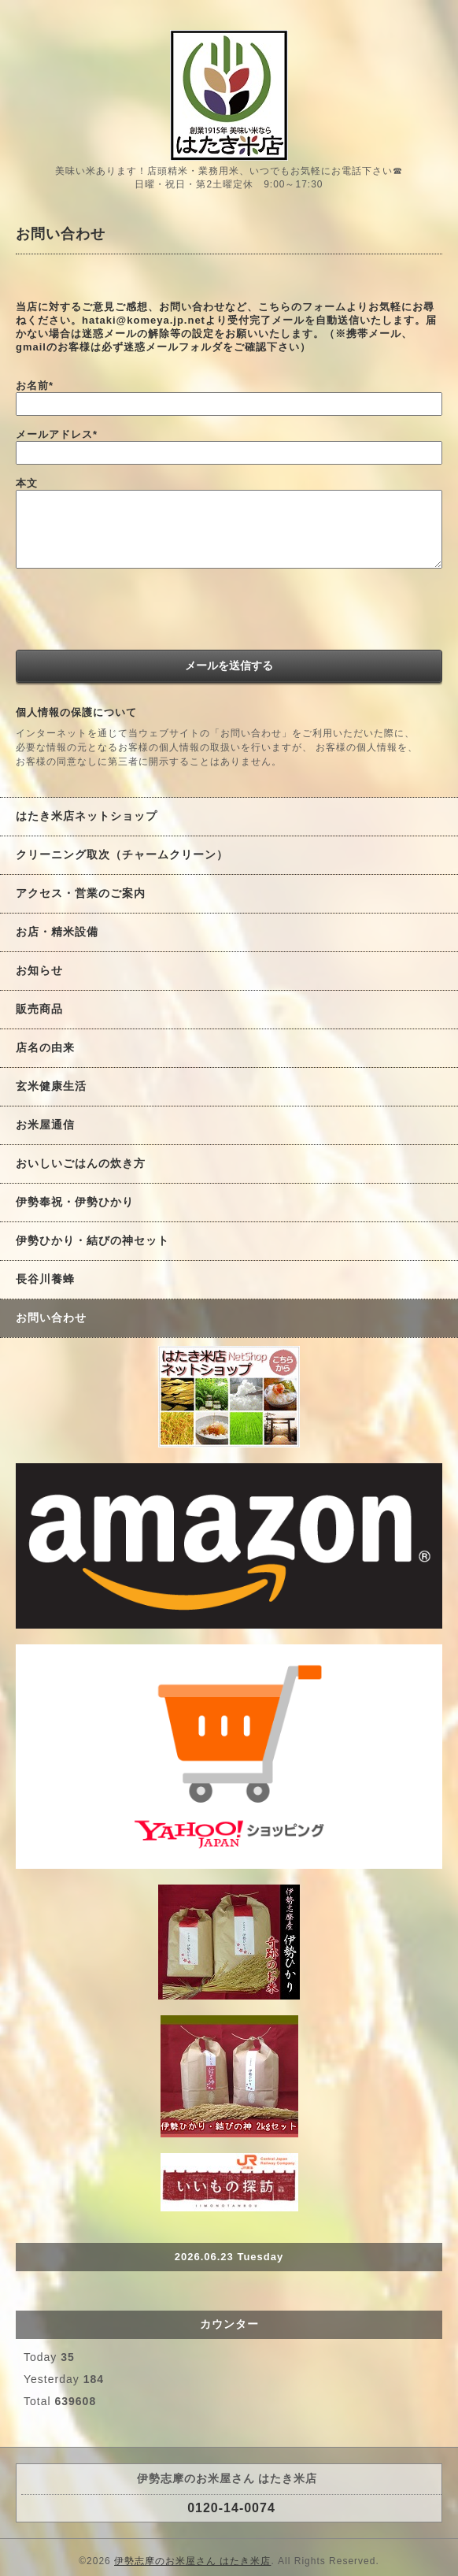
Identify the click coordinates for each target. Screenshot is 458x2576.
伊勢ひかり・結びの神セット (92, 1240)
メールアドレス (57, 434)
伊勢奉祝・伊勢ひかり (75, 1201)
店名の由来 (45, 1047)
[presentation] (135, 611)
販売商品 (39, 1009)
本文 (27, 483)
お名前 (35, 385)
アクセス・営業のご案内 (81, 893)
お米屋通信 (45, 1124)
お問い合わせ (51, 1317)
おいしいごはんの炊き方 (81, 1163)
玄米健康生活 (51, 1086)
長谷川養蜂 (45, 1279)
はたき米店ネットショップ (86, 816)
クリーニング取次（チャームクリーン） (122, 854)
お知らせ (39, 970)
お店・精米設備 (57, 931)
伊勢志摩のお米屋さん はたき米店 (192, 2561)
